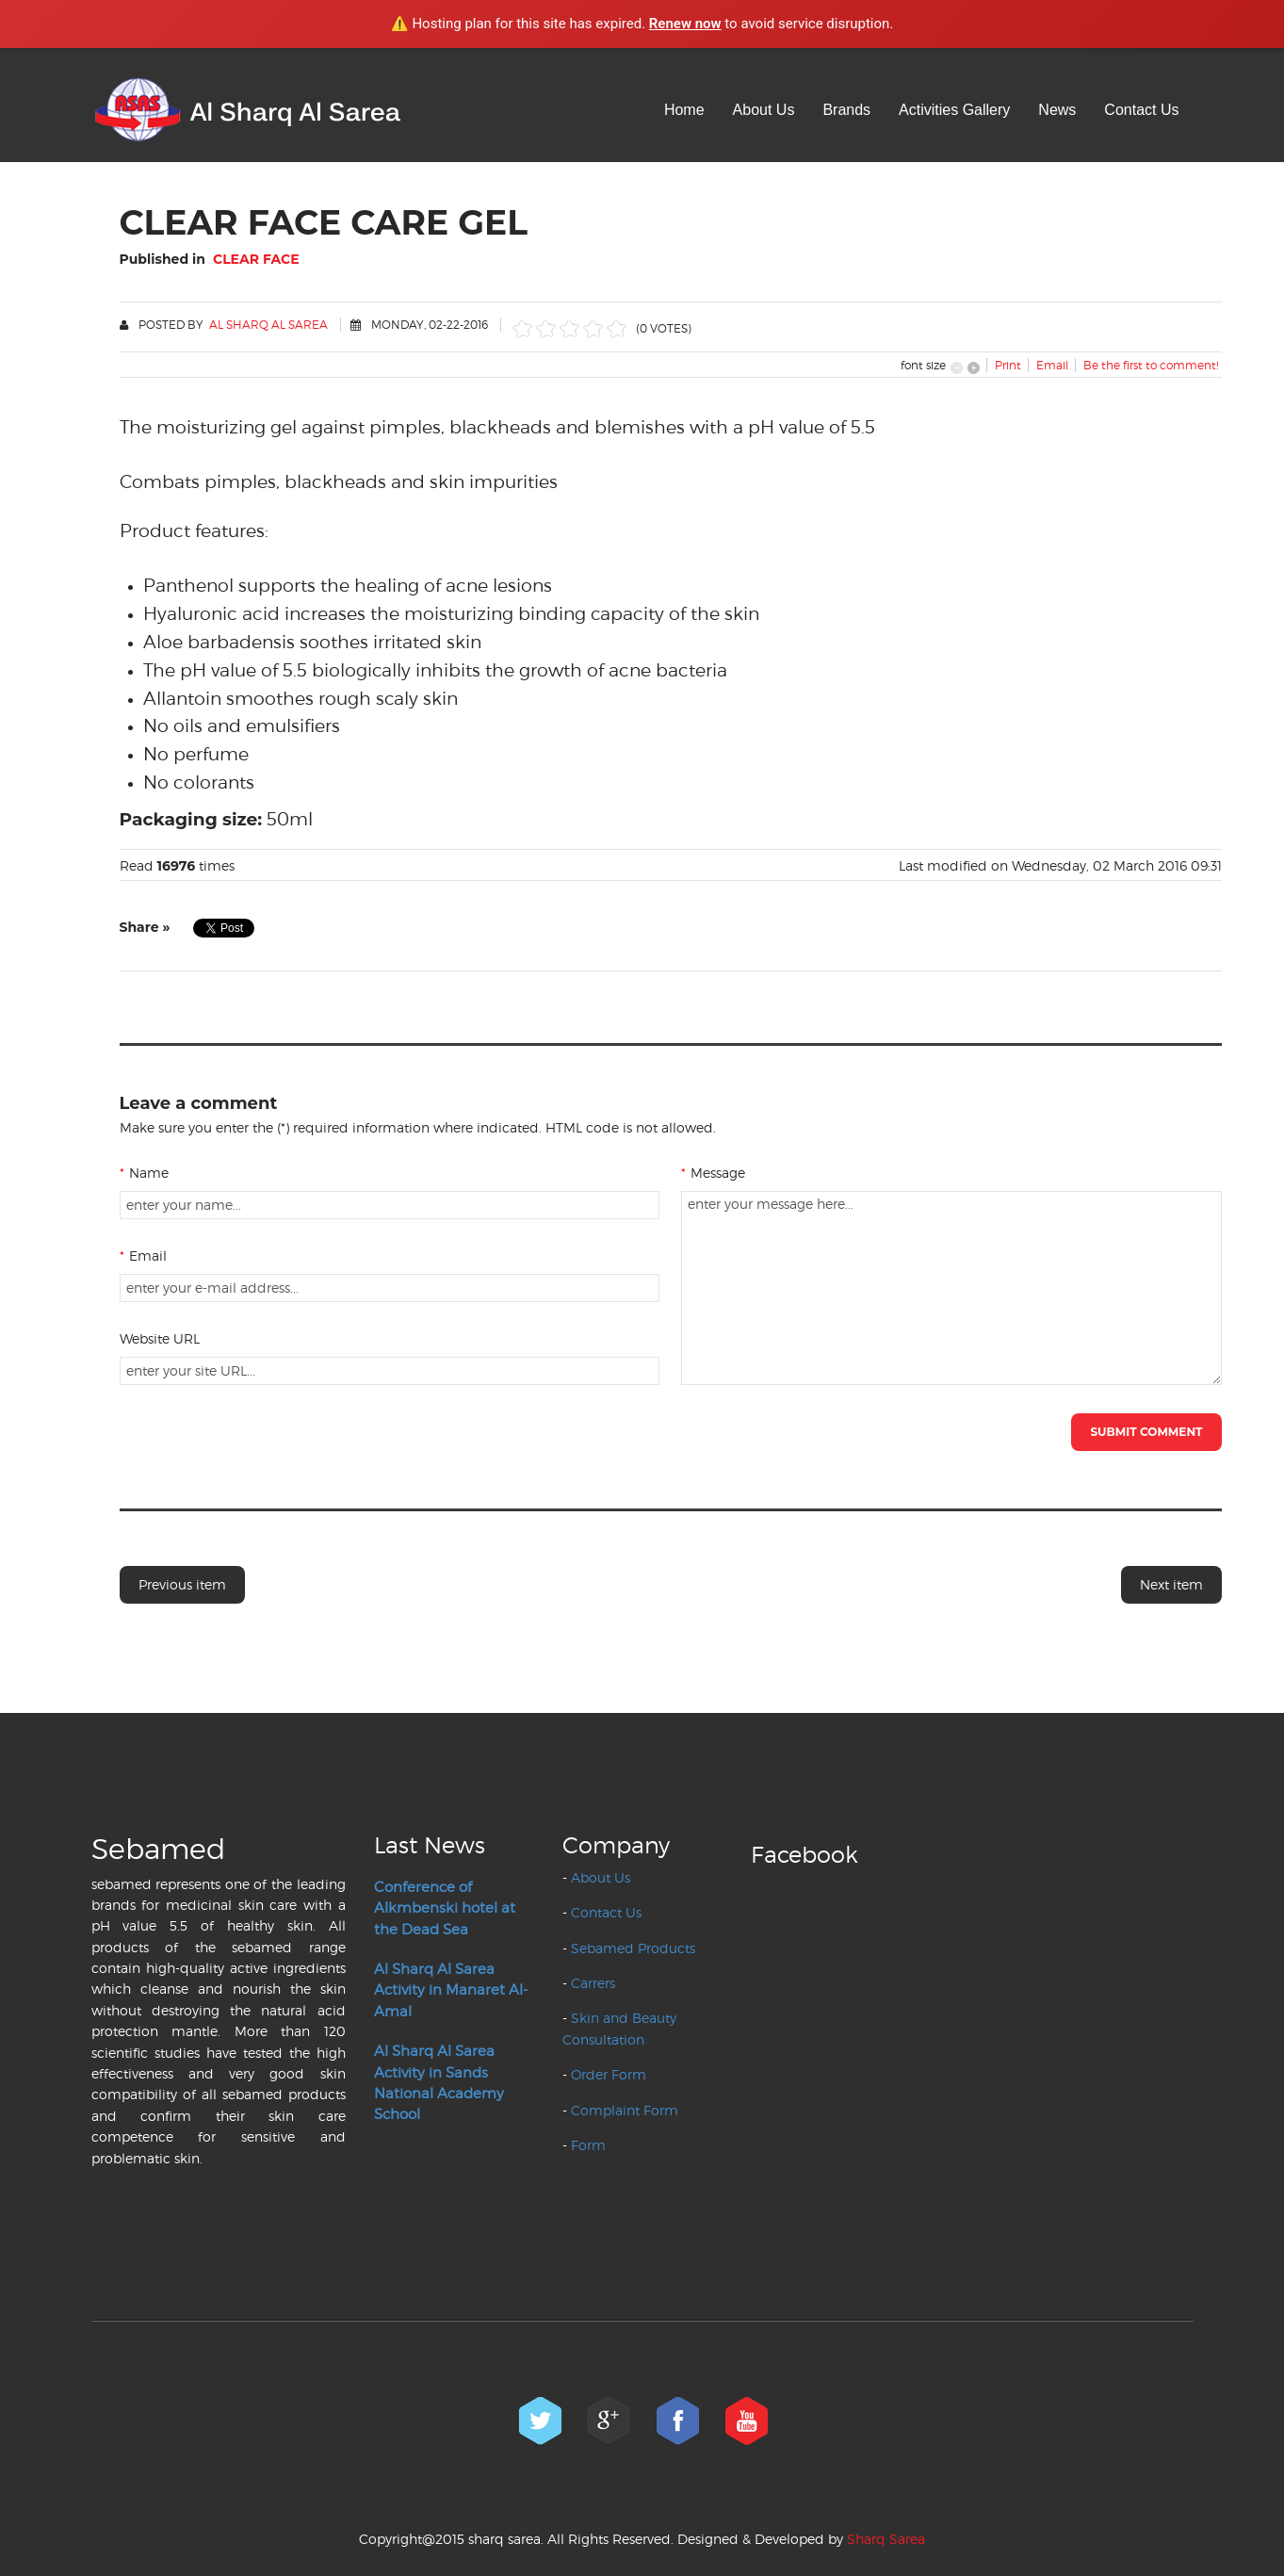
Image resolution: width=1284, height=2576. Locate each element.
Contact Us (1141, 110)
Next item (1171, 1584)
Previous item (182, 1584)
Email (143, 1255)
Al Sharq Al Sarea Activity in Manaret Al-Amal (451, 1990)
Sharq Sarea (886, 2539)
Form (588, 2145)
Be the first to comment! (1150, 365)
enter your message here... (951, 1288)
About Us (764, 110)
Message (713, 1173)
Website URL (160, 1338)
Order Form (608, 2074)
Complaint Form (624, 2110)
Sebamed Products (633, 1948)
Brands (846, 110)
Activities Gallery (954, 110)
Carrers (593, 1983)
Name (144, 1173)
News (1057, 110)
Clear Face (256, 259)
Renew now (685, 23)
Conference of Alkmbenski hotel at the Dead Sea (444, 1908)
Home (684, 110)
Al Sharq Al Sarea (268, 325)
